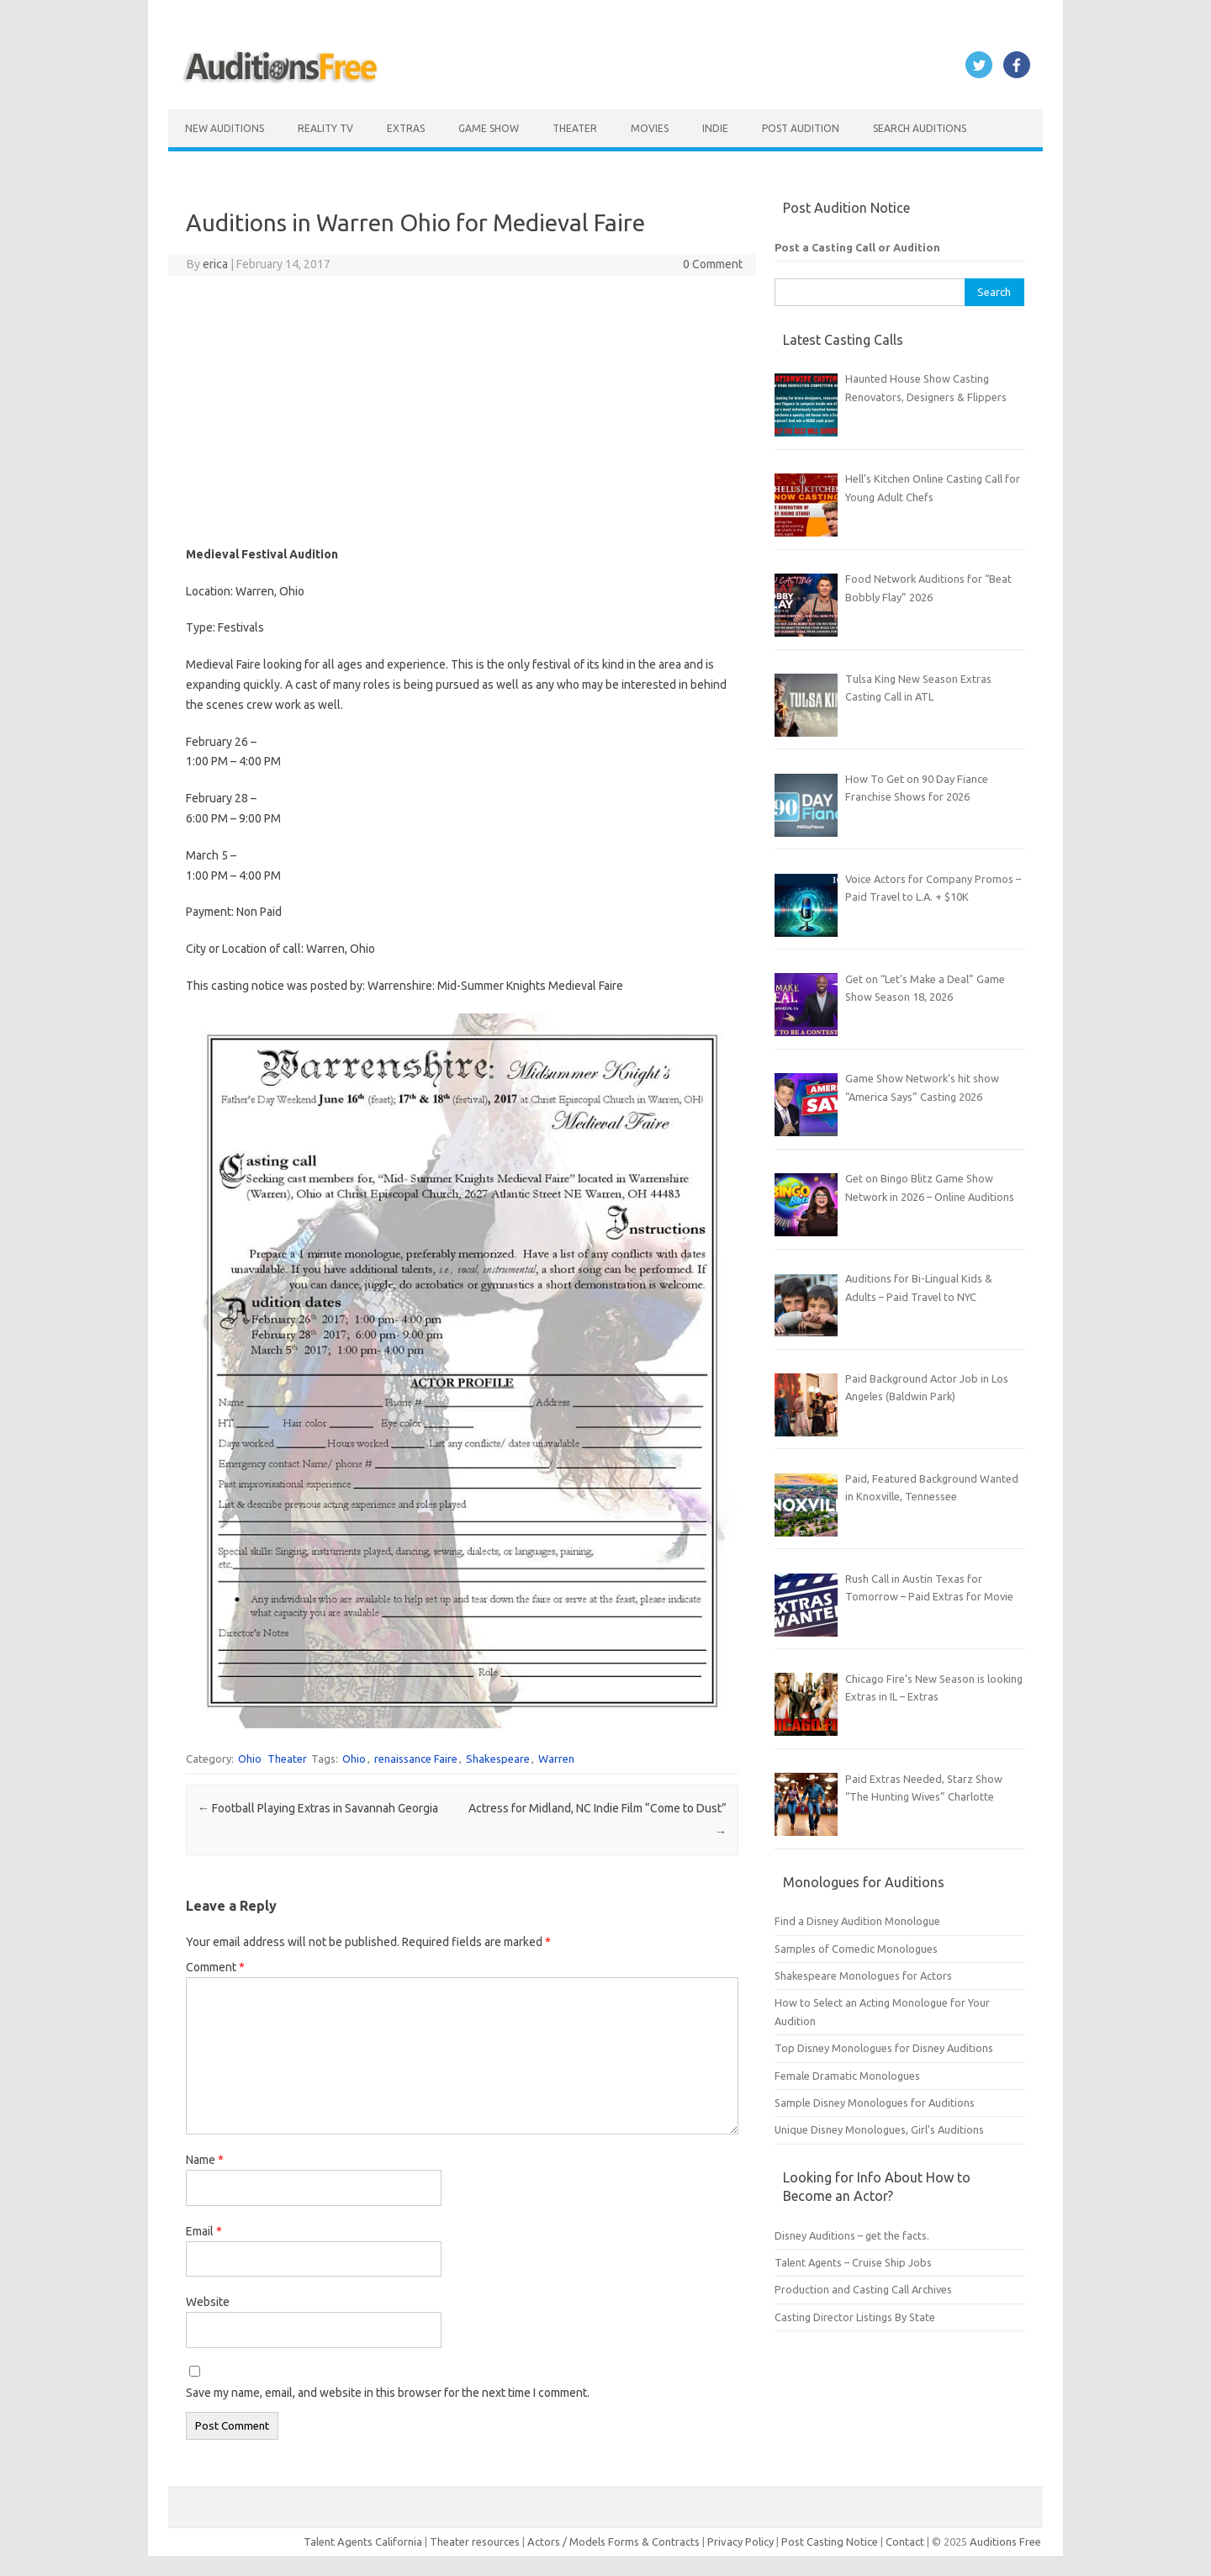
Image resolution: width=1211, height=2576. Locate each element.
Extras (406, 128)
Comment (215, 1967)
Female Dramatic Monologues (847, 2075)
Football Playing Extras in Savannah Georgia (318, 1808)
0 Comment (713, 264)
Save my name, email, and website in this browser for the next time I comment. (388, 2392)
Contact (906, 2541)
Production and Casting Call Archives (863, 2289)
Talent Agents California (363, 2541)
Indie (715, 128)
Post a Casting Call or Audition (857, 247)
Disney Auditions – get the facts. (852, 2235)
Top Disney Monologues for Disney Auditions (884, 2048)
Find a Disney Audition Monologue (857, 1921)
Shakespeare (498, 1758)
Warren (556, 1758)
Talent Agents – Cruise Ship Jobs (853, 2262)
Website (208, 2302)
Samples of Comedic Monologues (856, 1948)
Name (205, 2159)
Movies (650, 128)
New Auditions (224, 128)
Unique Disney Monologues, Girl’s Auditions (879, 2129)
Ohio (250, 1758)
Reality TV (325, 128)
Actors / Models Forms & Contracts (613, 2541)
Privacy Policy (741, 2541)
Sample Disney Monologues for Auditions (875, 2102)
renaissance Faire (415, 1758)
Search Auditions (919, 128)
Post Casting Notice (829, 2541)
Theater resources (475, 2541)
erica (215, 264)
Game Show (488, 128)
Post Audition (800, 128)
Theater (575, 128)
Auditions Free (1005, 2541)
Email (204, 2231)
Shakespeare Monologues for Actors (863, 1975)
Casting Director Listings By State (855, 2317)
